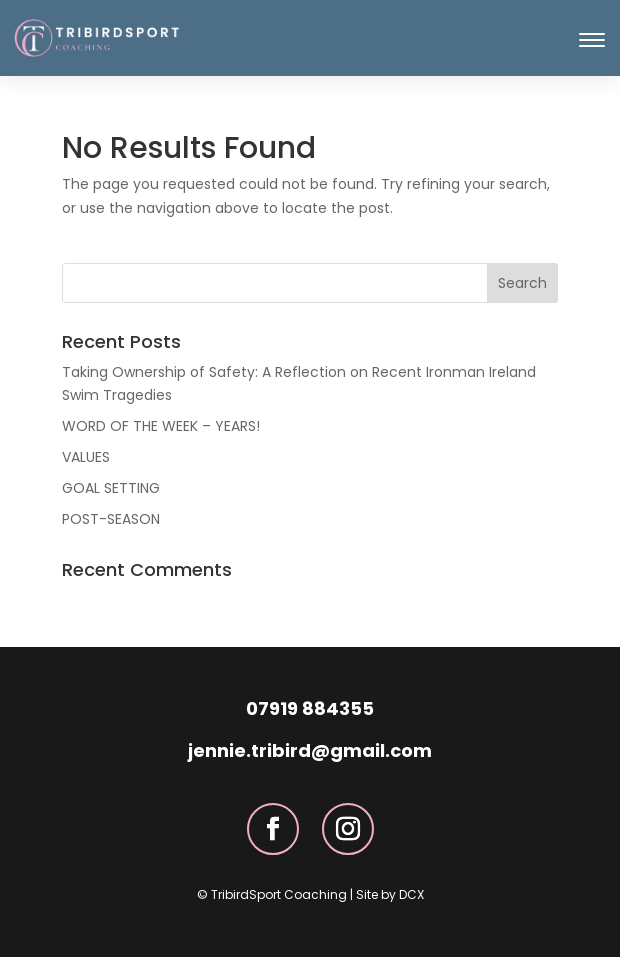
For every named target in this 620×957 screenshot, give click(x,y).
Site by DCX (390, 894)
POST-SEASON (111, 519)
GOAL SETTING (111, 488)
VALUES (86, 457)
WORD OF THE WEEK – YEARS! (161, 426)
